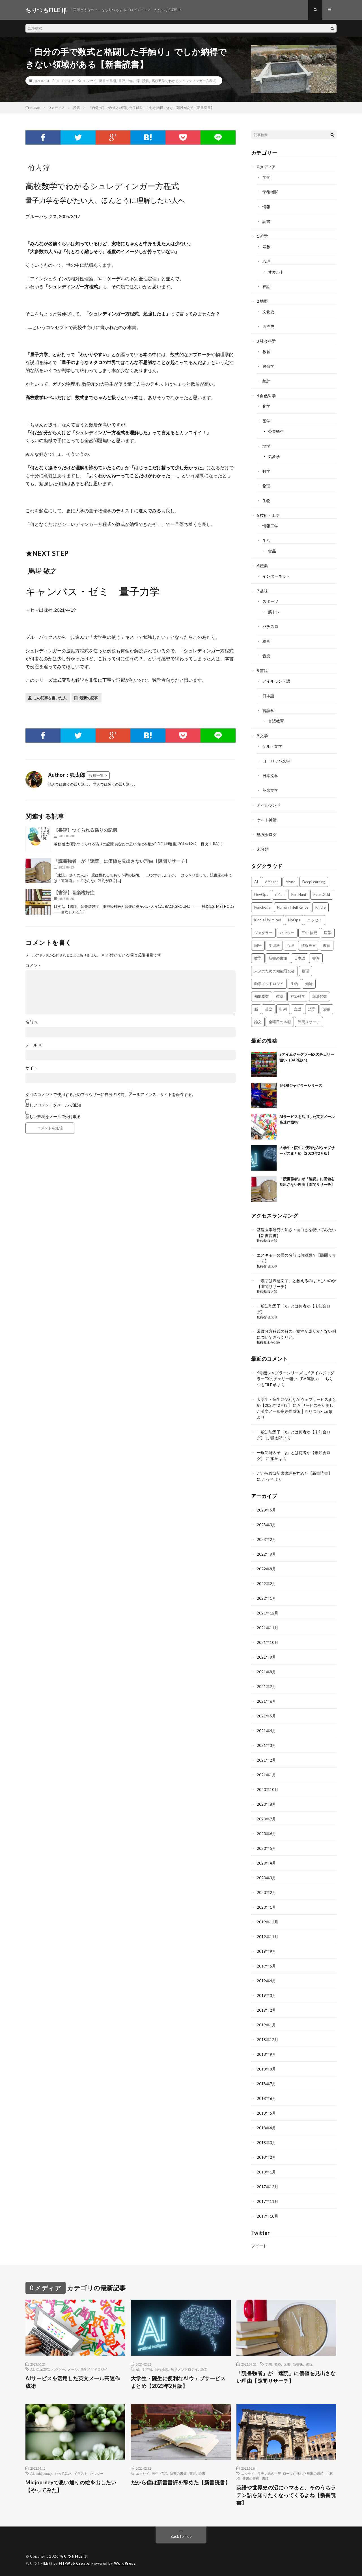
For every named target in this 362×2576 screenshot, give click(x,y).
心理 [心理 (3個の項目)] (290, 945)
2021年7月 (266, 1686)
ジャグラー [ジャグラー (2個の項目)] (263, 932)
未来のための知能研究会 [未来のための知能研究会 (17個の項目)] (274, 971)
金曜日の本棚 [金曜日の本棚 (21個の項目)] (280, 1022)
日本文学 (270, 775)
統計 (266, 381)
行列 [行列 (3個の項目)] (283, 1009)
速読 (309, 2364)
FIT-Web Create (74, 2563)
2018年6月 (266, 2098)
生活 (266, 540)
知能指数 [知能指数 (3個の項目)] (261, 996)
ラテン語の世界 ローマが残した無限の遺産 (290, 2473)
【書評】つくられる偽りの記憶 (85, 830)
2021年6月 (266, 1701)
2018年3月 (266, 2142)
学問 (266, 177)
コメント (33, 965)
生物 (266, 500)
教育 (266, 351)
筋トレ (274, 611)
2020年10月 (267, 1789)
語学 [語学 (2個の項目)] (312, 1009)
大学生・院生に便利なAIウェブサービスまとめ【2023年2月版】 (178, 2382)
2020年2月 (266, 1892)
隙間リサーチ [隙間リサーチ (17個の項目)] (309, 1022)
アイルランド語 (276, 681)
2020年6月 (266, 1833)
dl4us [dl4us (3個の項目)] (279, 894)
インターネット (276, 576)
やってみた (62, 2473)
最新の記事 (88, 698)
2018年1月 (266, 2171)
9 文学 (262, 735)
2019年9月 (266, 1951)
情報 (266, 206)
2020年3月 (266, 1877)
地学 (266, 446)
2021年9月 (266, 1657)
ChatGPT (42, 2369)
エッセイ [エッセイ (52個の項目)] (314, 920)
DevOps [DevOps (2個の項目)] (261, 894)
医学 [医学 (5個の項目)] (327, 932)
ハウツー (58, 2369)
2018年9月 (266, 2054)
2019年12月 (267, 1921)
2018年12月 (267, 2039)
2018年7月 (266, 2083)
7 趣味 (262, 590)
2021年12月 (267, 1612)
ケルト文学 (272, 746)
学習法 (147, 2369)
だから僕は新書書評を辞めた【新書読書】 (294, 1473)
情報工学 (270, 525)
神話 (266, 286)
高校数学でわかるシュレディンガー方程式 (184, 80)
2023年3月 (266, 1524)
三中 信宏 (159, 2473)
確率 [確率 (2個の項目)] (279, 996)
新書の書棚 (107, 80)
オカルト (276, 271)
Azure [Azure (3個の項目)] (290, 882)
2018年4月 (266, 2127)
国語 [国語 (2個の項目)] (258, 945)
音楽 (266, 655)
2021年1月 (266, 1774)
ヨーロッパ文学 (276, 760)
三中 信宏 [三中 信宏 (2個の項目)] (309, 932)
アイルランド (269, 805)
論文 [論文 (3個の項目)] (258, 1022)
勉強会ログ (267, 834)
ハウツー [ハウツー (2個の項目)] (287, 932)
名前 (31, 1022)
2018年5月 (266, 2113)
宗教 (266, 246)
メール (33, 1045)
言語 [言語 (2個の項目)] (297, 1009)
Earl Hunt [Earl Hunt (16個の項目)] (298, 894)
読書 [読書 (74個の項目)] (326, 1009)
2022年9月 (266, 1554)
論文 (204, 2369)
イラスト (80, 2473)
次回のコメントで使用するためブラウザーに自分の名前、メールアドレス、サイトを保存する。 (110, 1094)
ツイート (259, 2245)
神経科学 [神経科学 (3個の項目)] (297, 996)
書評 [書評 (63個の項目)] (316, 958)
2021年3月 (266, 1745)
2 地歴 (262, 301)
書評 (121, 80)
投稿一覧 (96, 775)
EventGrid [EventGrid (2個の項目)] (321, 894)
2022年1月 (266, 1598)
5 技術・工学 (268, 515)
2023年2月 (266, 1539)
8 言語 (262, 670)
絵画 (266, 641)
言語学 (268, 710)
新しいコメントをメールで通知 (53, 1104)
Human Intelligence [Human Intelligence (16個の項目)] (292, 907)
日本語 (268, 695)
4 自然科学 (266, 395)
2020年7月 (266, 1818)
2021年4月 (266, 1730)
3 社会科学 (266, 341)
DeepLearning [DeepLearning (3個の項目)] (313, 882)
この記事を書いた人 (49, 698)
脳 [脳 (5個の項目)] (256, 1009)
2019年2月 (266, 2010)
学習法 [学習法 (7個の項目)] (274, 945)
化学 (266, 406)
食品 (272, 551)
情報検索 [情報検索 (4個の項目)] (308, 945)
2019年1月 (266, 2024)
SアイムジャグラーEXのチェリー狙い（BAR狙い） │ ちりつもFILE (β (295, 1378)
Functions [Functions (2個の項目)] (262, 907)
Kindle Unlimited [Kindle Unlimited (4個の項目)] (267, 920)
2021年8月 (266, 1671)
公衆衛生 (276, 431)
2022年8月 (266, 1568)
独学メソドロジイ (93, 2369)
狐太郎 (272, 1240)
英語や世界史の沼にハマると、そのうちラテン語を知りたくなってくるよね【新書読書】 (286, 2495)
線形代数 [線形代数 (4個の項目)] (319, 996)
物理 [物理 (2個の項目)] (305, 971)
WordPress (125, 2563)
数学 (266, 471)
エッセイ (89, 80)
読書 (145, 80)
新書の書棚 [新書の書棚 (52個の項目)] (278, 958)
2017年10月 (267, 2216)
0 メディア (65, 80)
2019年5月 (266, 1966)
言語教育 (276, 721)
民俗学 (268, 366)
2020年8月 (266, 1804)
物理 (266, 485)
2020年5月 (266, 1848)
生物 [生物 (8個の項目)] (294, 983)
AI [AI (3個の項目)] (256, 882)
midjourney (44, 2473)
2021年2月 (266, 1760)
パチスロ (270, 626)
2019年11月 (267, 1936)
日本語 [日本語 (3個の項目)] (299, 958)
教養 (277, 2364)
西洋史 (268, 326)
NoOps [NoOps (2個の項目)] (294, 920)
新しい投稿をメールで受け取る (53, 1116)
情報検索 (161, 2369)
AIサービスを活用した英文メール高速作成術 (72, 2382)
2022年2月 (266, 1583)
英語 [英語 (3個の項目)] (268, 1009)
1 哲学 (262, 236)
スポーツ (270, 601)
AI (32, 2369)
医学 (266, 420)
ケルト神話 (267, 819)
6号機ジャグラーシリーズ (300, 1085)
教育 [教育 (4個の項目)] (326, 945)
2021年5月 (266, 1715)
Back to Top (181, 2536)
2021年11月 (267, 1627)
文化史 (268, 311)
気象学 (274, 456)
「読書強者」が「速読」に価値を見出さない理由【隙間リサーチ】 (121, 861)
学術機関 (270, 192)
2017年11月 (267, 2201)
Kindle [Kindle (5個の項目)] (320, 907)
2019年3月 (266, 1995)
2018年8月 (266, 2069)
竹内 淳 (134, 80)
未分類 (263, 849)
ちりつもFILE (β (73, 2556)
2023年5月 (266, 1510)
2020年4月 (266, 1863)
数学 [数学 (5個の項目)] (258, 958)
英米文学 (270, 790)
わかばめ (274, 1342)
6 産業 (262, 565)
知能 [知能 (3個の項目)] (309, 983)
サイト (31, 1068)
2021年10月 (267, 1642)
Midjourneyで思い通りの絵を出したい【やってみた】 (70, 2486)
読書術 (298, 2364)
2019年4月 (266, 1980)
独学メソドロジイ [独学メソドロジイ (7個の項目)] (269, 983)
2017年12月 (267, 2186)
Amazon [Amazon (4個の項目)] (272, 882)
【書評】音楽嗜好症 (74, 892)
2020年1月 (266, 1907)
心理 (266, 261)
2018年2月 (266, 2157)
